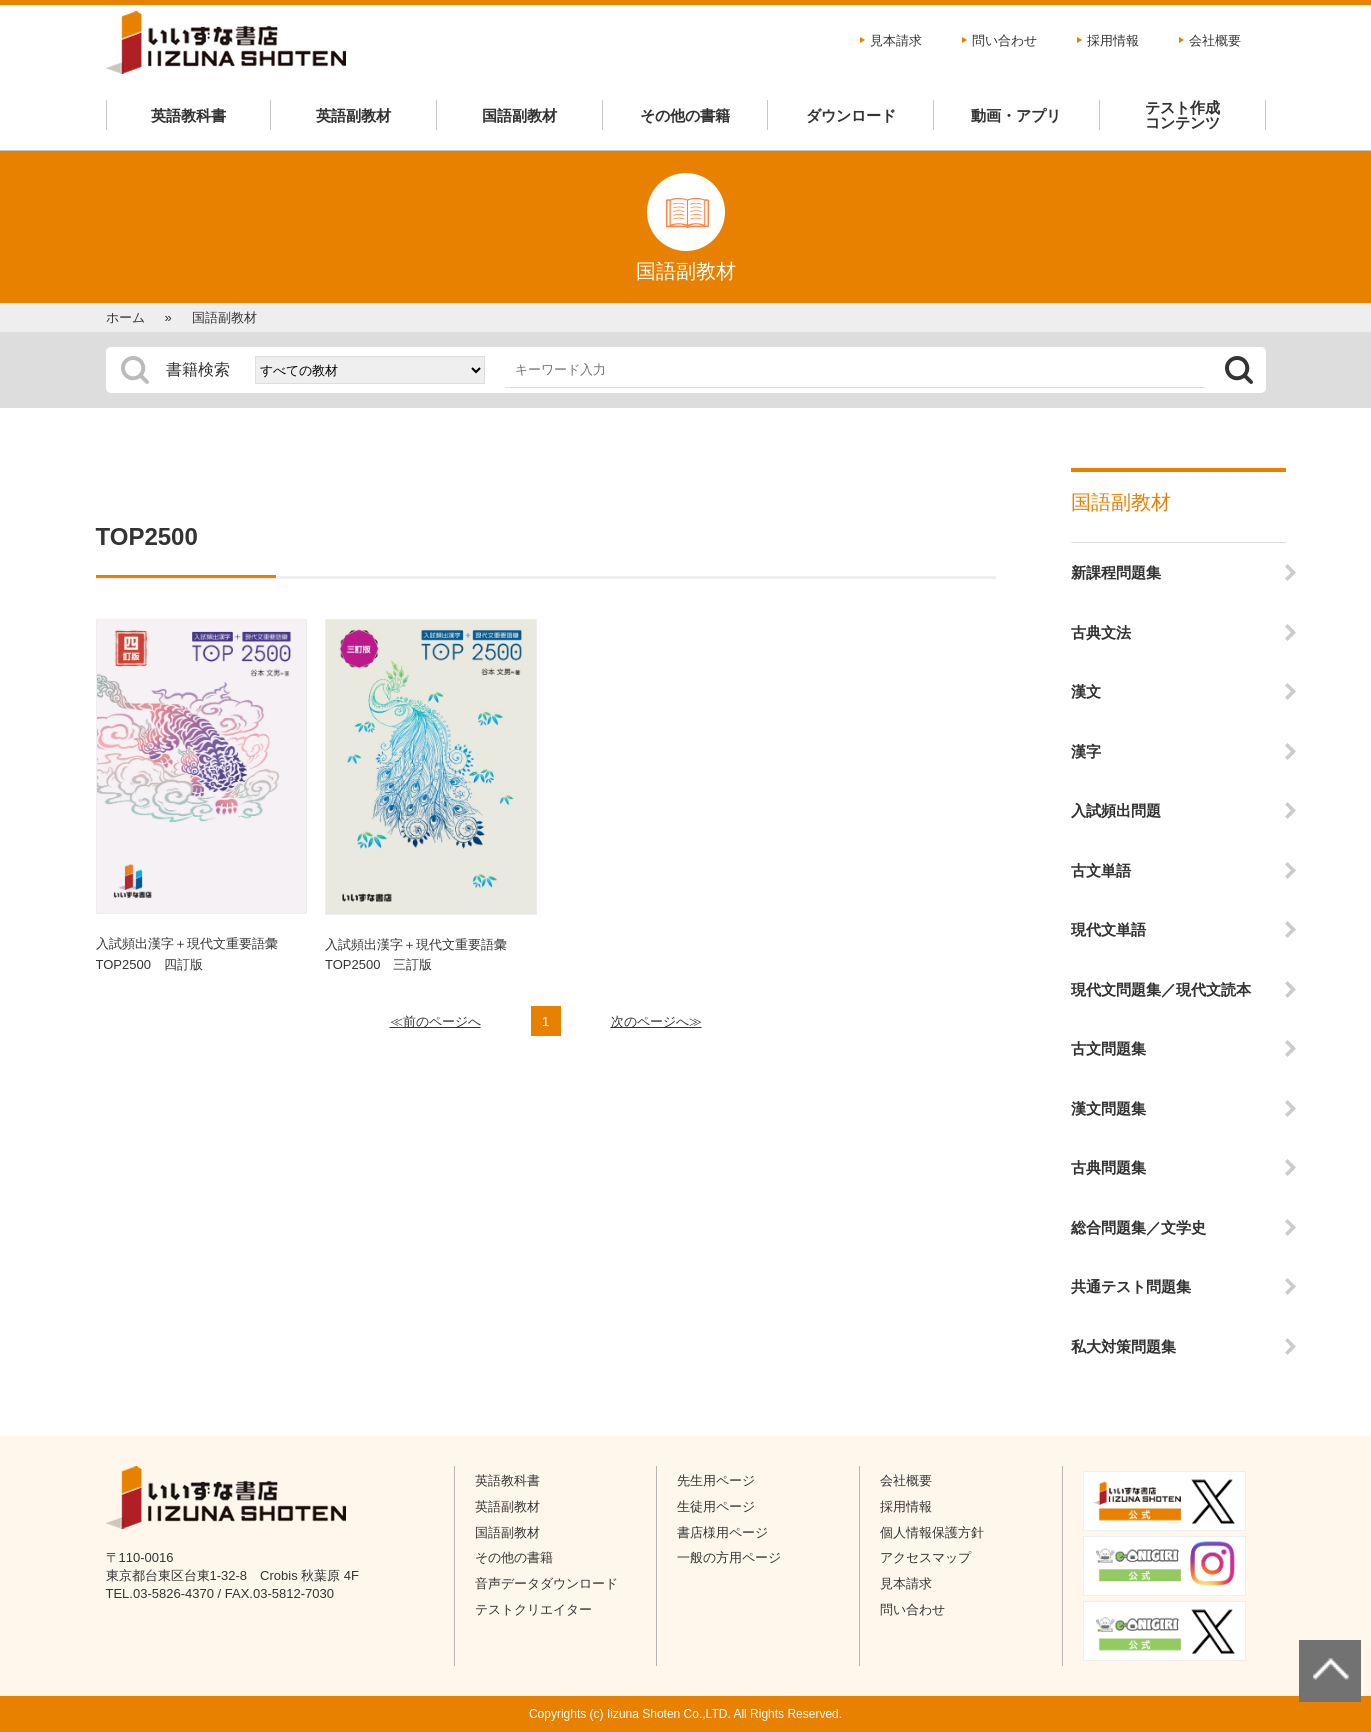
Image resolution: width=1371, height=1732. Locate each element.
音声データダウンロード (546, 1583)
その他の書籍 (685, 115)
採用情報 (1113, 40)
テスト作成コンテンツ (1182, 115)
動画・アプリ (1016, 115)
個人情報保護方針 (932, 1532)
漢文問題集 (1108, 1108)
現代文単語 (1108, 929)
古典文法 (1101, 632)
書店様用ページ (722, 1532)
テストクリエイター (533, 1609)
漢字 (1086, 751)
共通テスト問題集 (1131, 1286)
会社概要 (1215, 40)
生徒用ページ (716, 1506)
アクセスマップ (925, 1557)
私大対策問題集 (1123, 1346)
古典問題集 (1108, 1167)
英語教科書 (188, 115)
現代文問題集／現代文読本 (1161, 989)
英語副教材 (353, 115)
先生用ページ (716, 1480)
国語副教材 (519, 115)
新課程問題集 (1116, 572)
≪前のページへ (435, 1021)
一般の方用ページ (729, 1557)
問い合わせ (1004, 40)
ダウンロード (851, 115)
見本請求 (896, 40)
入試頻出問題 (1116, 810)
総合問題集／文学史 (1138, 1227)
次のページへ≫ (656, 1021)
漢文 (1086, 691)
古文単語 (1101, 870)
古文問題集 (1108, 1048)
